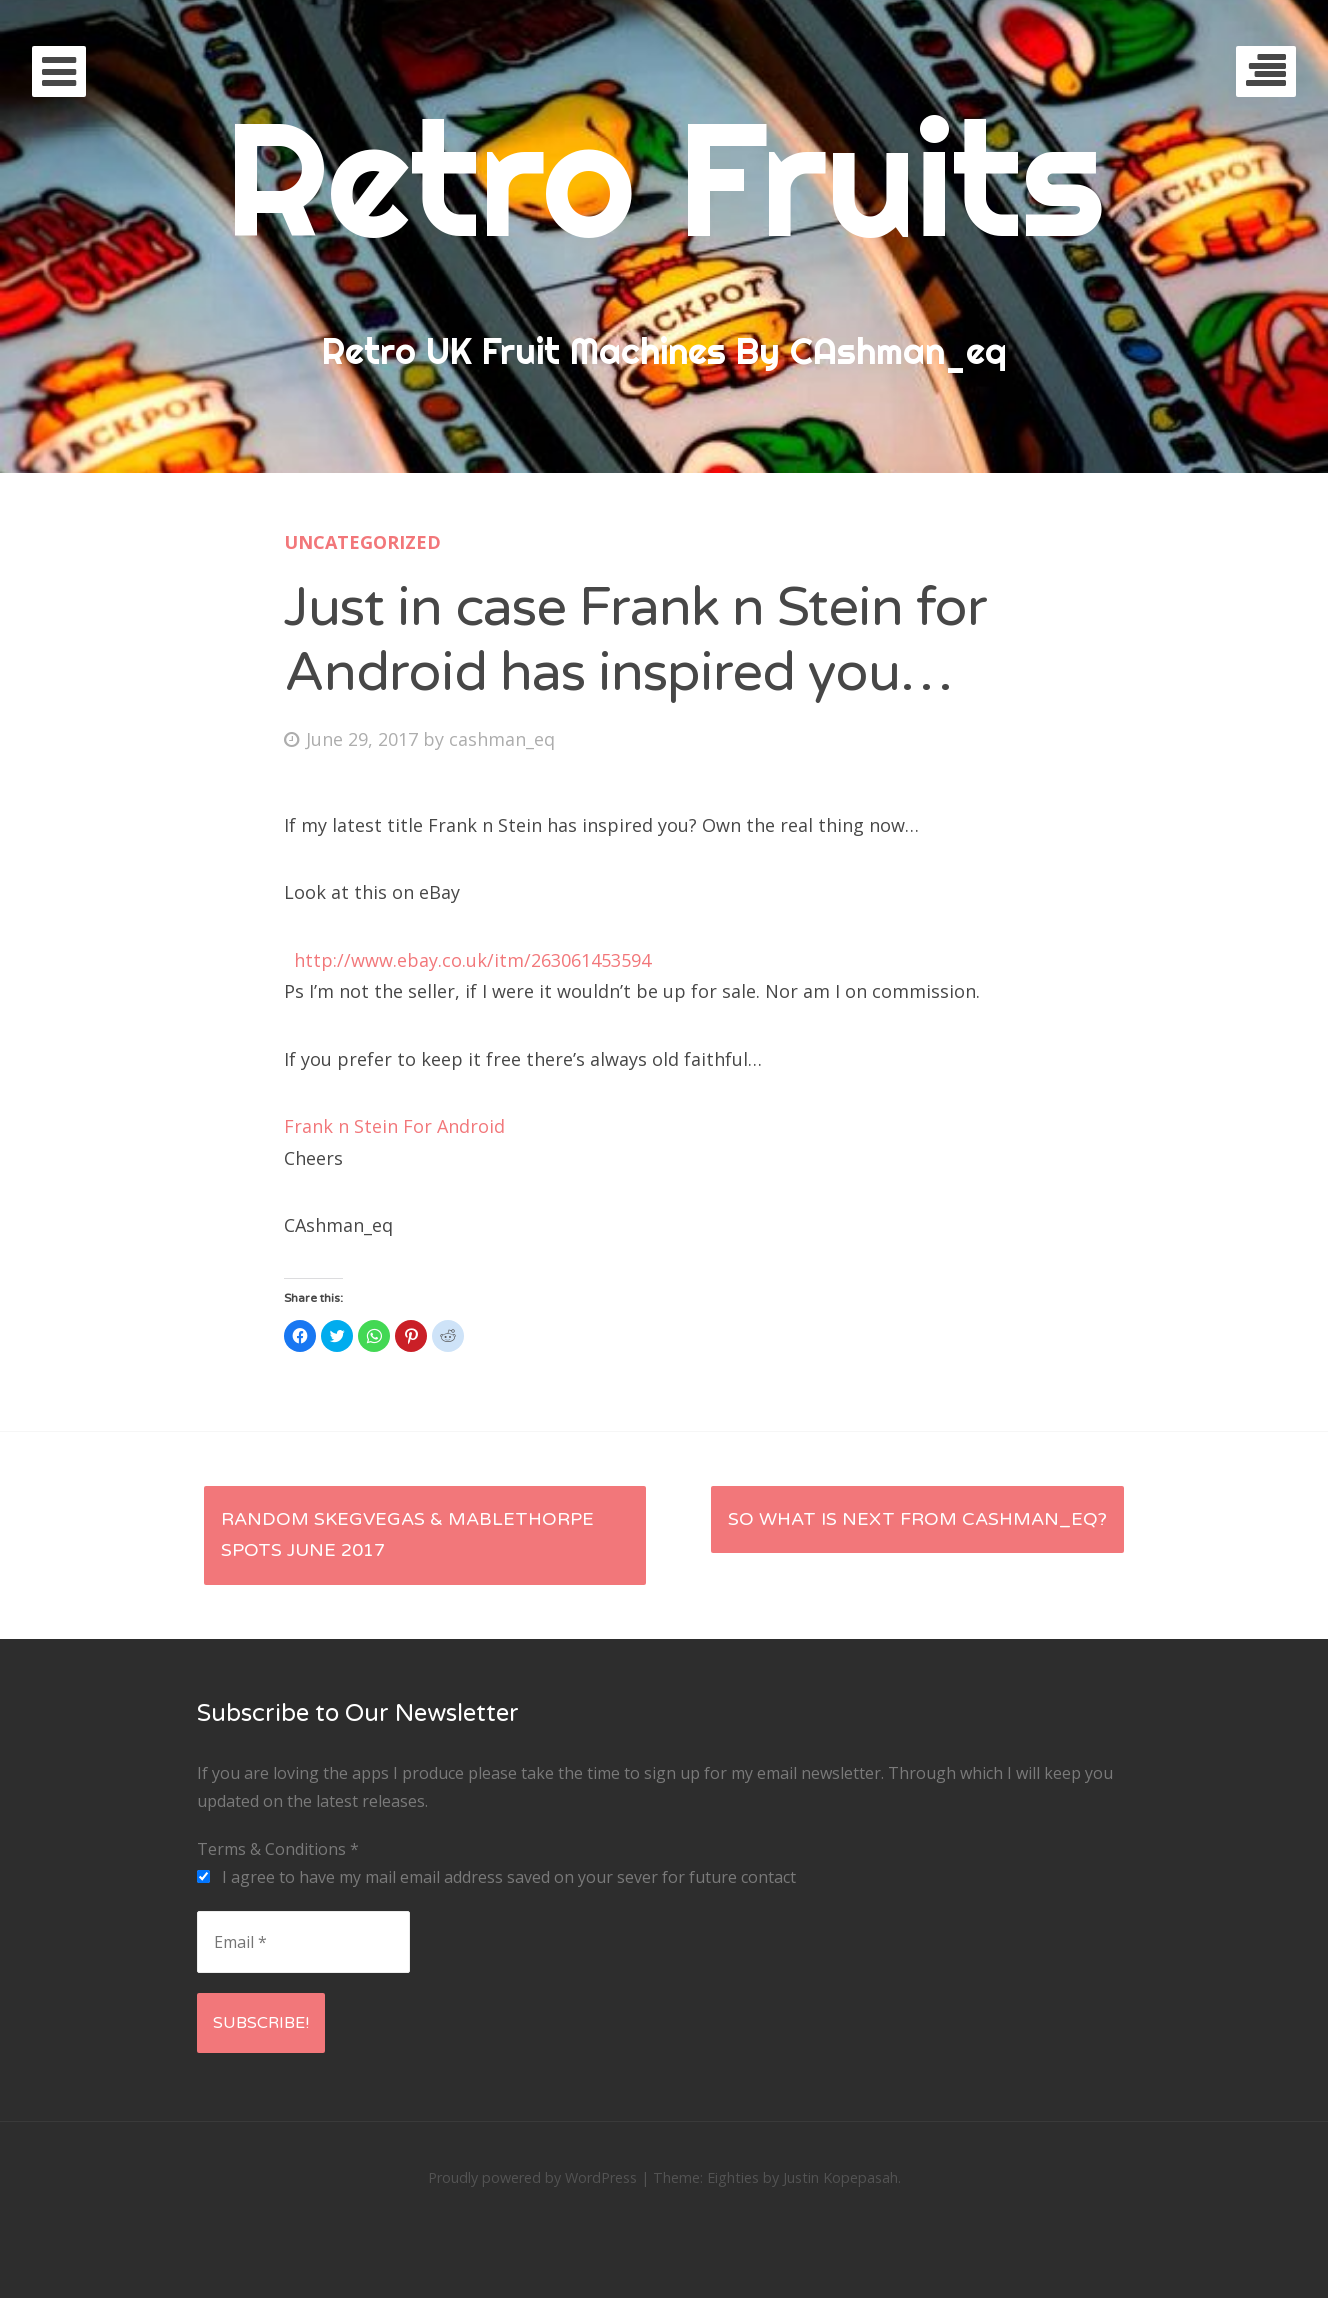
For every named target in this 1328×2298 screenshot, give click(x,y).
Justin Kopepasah (840, 2177)
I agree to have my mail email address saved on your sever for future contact (496, 1877)
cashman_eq (502, 739)
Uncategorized (362, 542)
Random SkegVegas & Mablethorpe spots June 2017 (407, 1535)
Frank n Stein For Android (394, 1126)
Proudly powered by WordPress (532, 2177)
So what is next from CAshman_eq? (917, 1519)
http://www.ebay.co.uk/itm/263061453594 (470, 960)
